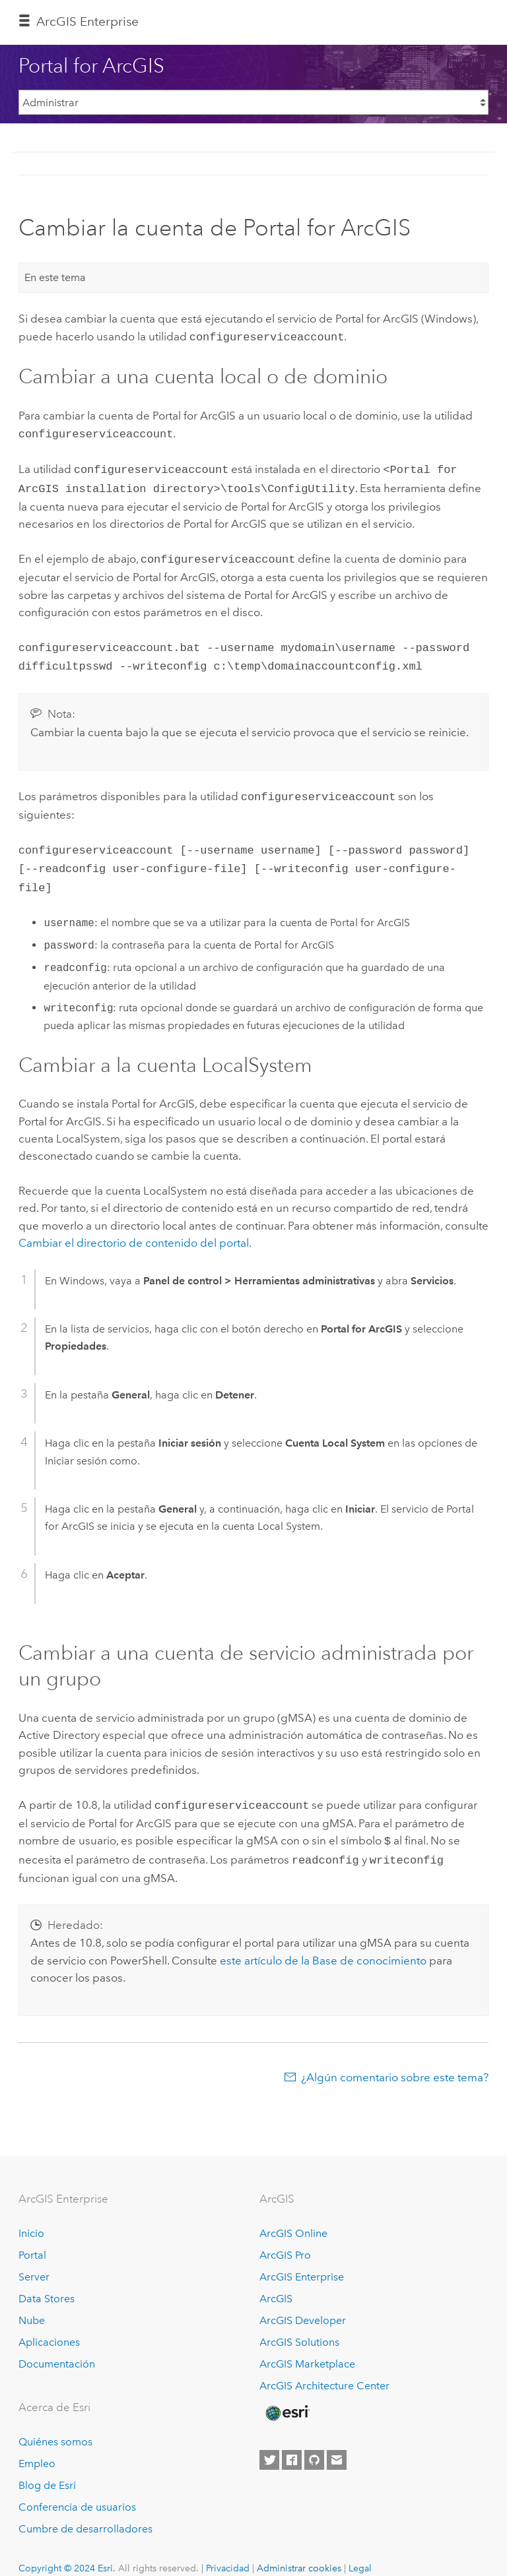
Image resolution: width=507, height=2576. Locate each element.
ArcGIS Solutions (299, 2323)
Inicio (31, 2215)
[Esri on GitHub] (314, 2441)
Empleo (36, 2445)
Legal (360, 2549)
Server (34, 2258)
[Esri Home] (286, 2394)
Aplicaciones (49, 2323)
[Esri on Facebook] (292, 2441)
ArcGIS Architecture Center (324, 2367)
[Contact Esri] (337, 2441)
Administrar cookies (299, 2549)
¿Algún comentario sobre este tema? (395, 2058)
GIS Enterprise (87, 21)
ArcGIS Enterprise (301, 2258)
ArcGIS (275, 2280)
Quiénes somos (55, 2423)
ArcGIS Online (293, 2215)
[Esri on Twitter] (269, 2441)
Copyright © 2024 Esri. (67, 2549)
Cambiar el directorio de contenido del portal (133, 1228)
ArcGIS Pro (285, 2236)
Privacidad (228, 2549)
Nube (31, 2302)
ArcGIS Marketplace (307, 2345)
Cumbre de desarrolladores (85, 2510)
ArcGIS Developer (302, 2302)
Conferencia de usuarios (77, 2488)
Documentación (56, 2345)
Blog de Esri (47, 2467)
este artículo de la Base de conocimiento (323, 1942)
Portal (32, 2236)
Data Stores (46, 2280)
